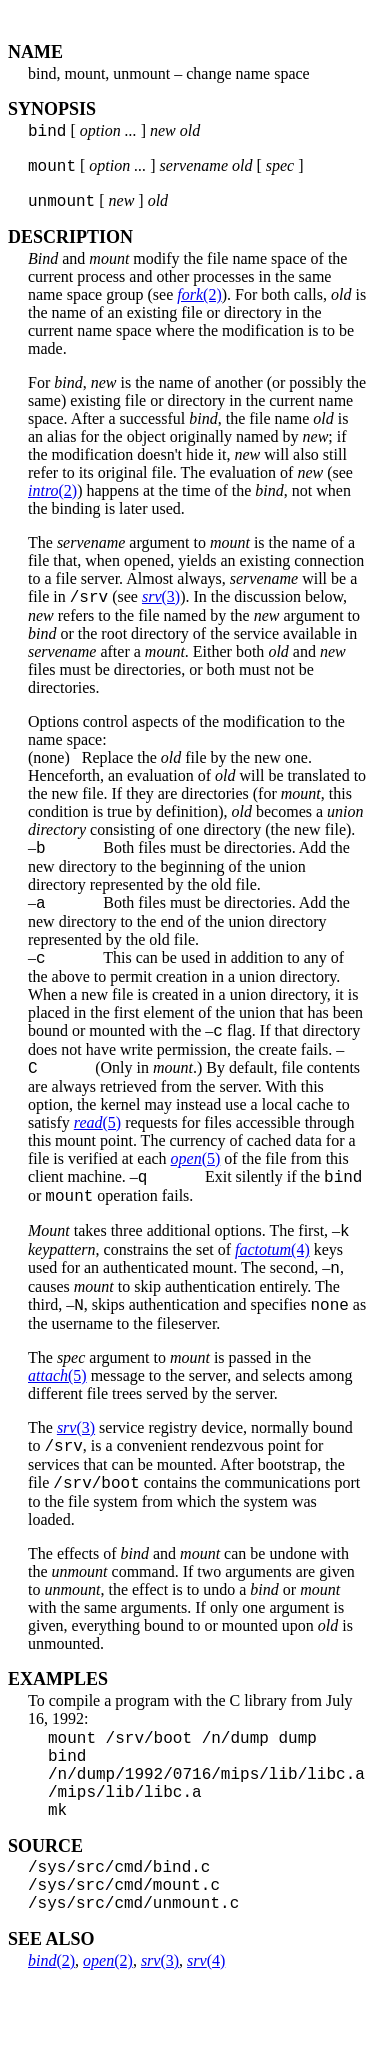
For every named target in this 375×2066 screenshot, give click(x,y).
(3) (161, 608)
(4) (272, 1285)
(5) (97, 1149)
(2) (199, 303)
